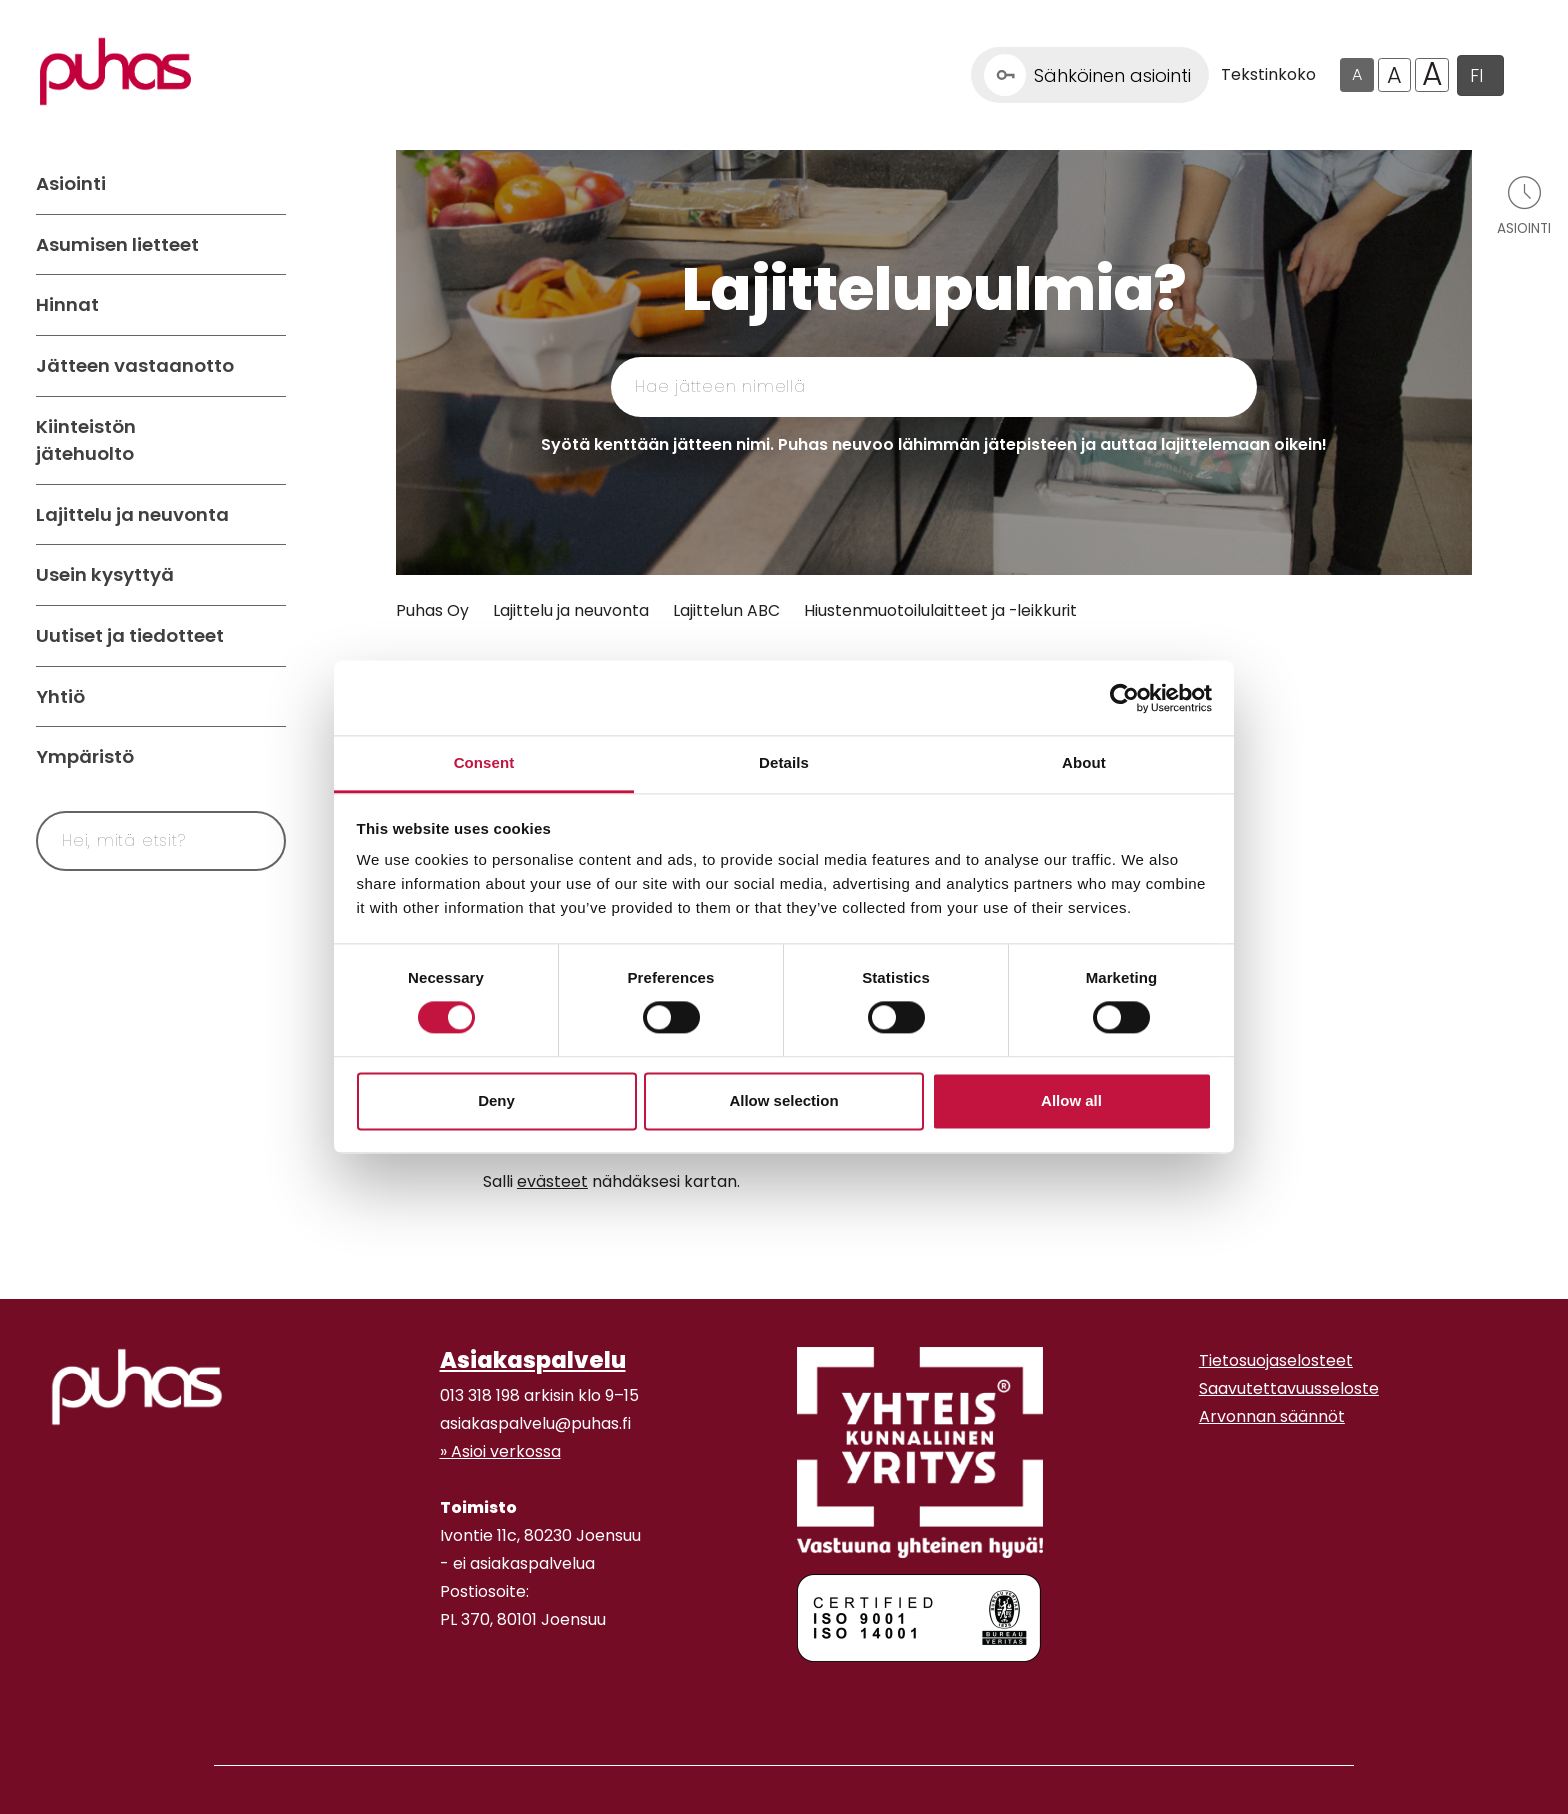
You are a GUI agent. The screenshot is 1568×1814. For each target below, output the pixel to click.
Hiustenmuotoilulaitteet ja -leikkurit (940, 610)
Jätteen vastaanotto (135, 365)
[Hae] (247, 841)
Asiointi (71, 183)
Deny (496, 1100)
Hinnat (67, 304)
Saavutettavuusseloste (1289, 1388)
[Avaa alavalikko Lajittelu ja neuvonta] (266, 515)
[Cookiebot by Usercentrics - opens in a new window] (1124, 698)
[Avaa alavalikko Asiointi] (266, 184)
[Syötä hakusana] (124, 841)
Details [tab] (784, 762)
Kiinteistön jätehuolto (86, 440)
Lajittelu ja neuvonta (132, 514)
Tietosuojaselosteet (1276, 1360)
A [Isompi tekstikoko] (1394, 75)
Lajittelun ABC (726, 610)
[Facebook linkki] (432, 1697)
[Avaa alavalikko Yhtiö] (266, 697)
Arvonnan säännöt (1272, 1416)
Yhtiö (60, 696)
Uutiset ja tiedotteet (130, 635)
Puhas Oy (432, 610)
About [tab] (1084, 762)
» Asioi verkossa (500, 1451)
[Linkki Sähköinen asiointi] (1090, 75)
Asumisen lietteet (117, 244)
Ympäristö (85, 756)
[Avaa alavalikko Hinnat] (266, 305)
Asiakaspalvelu (533, 1360)
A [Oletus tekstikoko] (1357, 74)
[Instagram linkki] (448, 1697)
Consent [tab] (484, 762)
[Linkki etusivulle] (115, 71)
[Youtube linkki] (464, 1697)
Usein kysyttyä (105, 574)
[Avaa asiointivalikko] (1524, 204)
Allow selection (783, 1100)
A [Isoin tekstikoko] (1432, 75)
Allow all (1071, 1100)
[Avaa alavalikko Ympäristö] (266, 757)
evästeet (552, 1181)
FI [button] (1476, 75)
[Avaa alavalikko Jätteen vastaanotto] (266, 366)
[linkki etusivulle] (137, 1387)
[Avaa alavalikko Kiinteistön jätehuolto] (266, 440)
